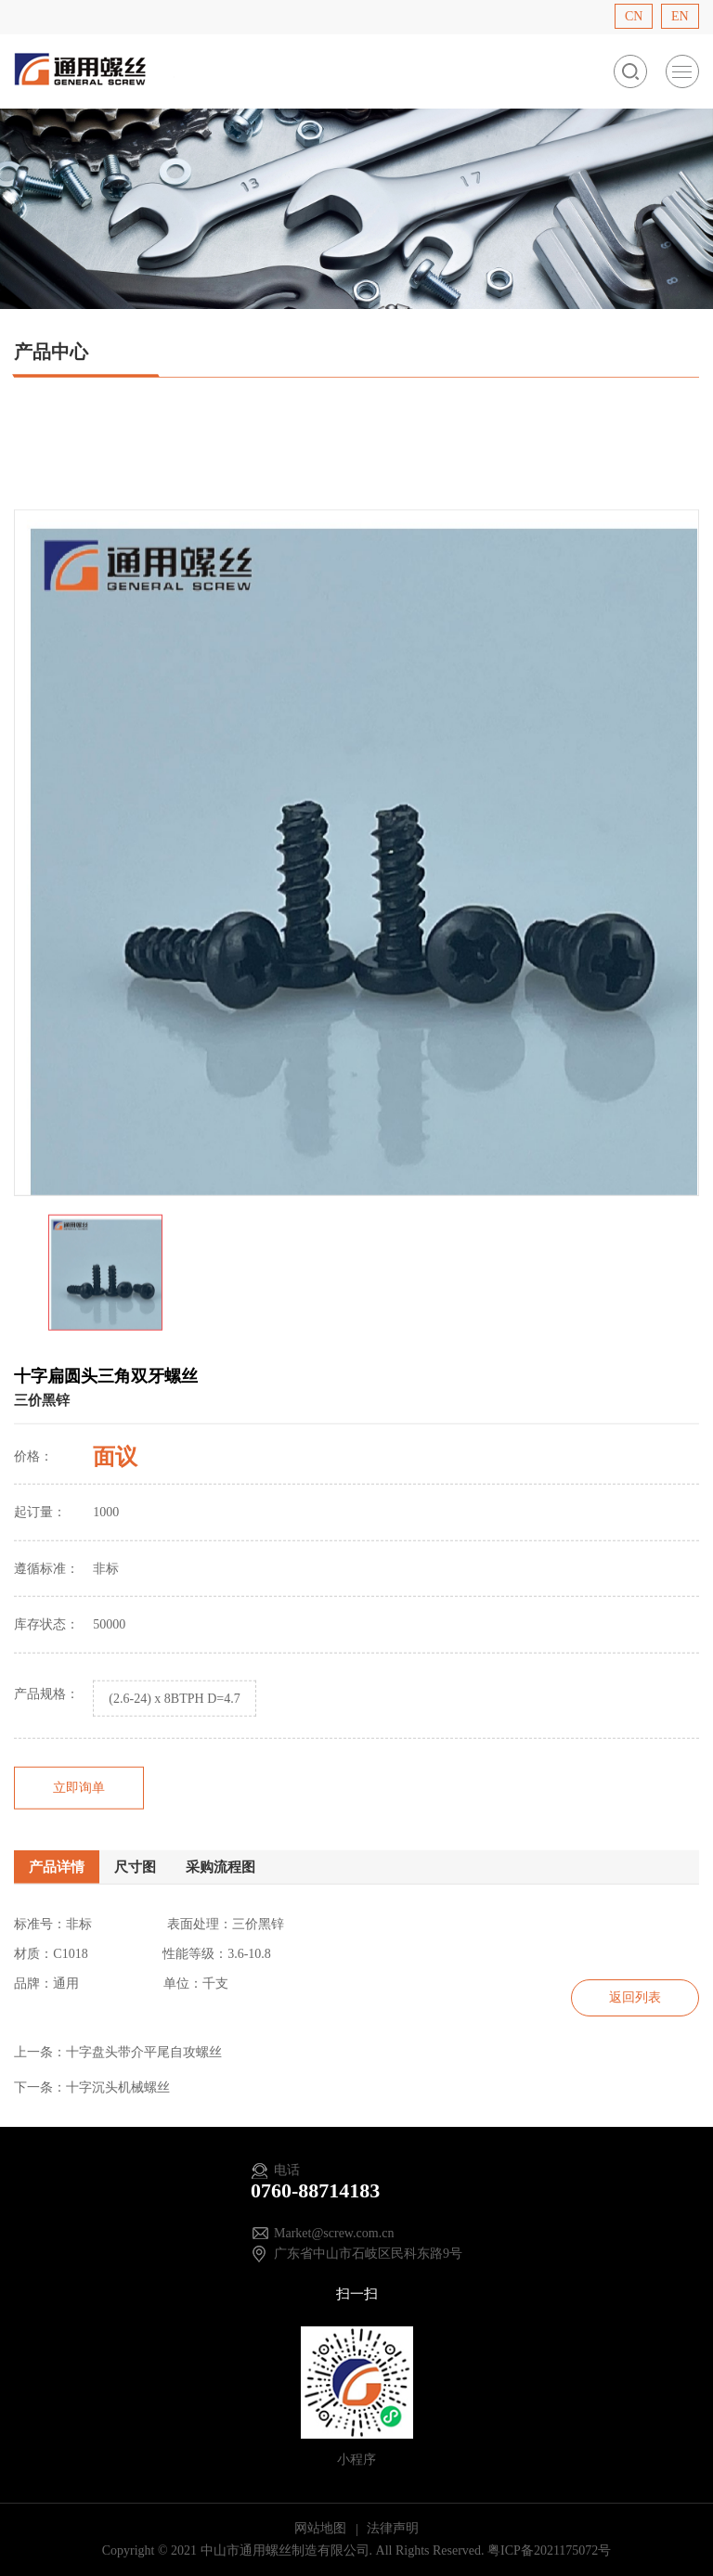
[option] (356, 905)
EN (680, 16)
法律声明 (393, 2528)
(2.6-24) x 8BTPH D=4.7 (174, 1751)
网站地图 (322, 2528)
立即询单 (79, 1840)
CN (633, 16)
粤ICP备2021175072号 (549, 2550)
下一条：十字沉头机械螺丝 (92, 2087)
